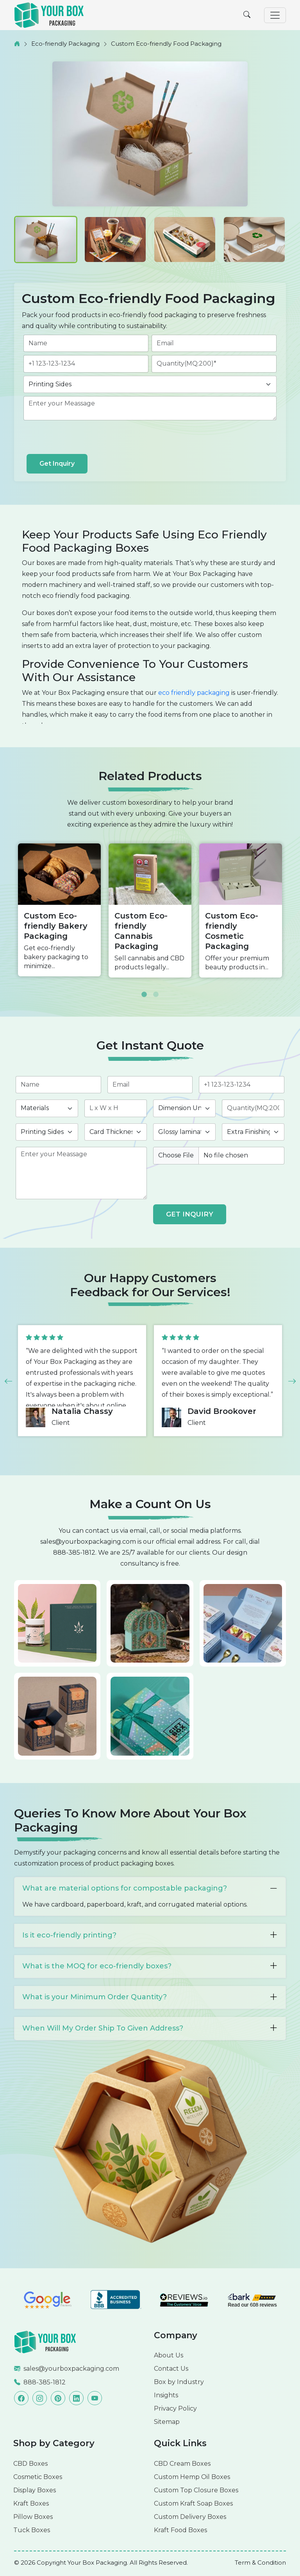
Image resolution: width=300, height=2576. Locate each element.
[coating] (184, 1132)
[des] (150, 408)
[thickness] (115, 1132)
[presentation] (86, 438)
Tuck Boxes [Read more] (31, 2530)
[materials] (47, 1108)
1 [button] (144, 989)
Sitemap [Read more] (167, 2421)
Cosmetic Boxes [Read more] (37, 2477)
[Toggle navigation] (275, 15)
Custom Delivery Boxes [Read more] (190, 2516)
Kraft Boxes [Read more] (31, 2503)
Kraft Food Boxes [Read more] (180, 2530)
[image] (218, 1155)
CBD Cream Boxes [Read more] (182, 2463)
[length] (115, 1108)
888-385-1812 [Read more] (44, 2382)
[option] (59, 909)
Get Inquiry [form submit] (57, 463)
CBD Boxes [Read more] (30, 2463)
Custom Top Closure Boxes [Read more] (196, 2490)
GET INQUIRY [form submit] (189, 1214)
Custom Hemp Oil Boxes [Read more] (192, 2477)
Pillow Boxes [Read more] (33, 2516)
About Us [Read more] (168, 2355)
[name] (85, 343)
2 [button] (156, 989)
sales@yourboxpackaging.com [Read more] (71, 2368)
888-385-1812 (74, 1552)
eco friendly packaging (194, 692)
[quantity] (214, 363)
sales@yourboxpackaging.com (88, 1541)
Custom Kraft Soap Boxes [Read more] (193, 2503)
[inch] (184, 1108)
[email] (214, 343)
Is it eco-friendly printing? (150, 1935)
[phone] (85, 363)
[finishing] (253, 1132)
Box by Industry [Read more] (179, 2382)
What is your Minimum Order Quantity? (150, 1997)
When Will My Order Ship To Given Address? (150, 2028)
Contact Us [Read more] (171, 2368)
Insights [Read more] (166, 2395)
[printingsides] (150, 384)
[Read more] (45, 2341)
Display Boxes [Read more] (34, 2490)
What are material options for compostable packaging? (150, 1889)
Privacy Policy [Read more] (175, 2408)
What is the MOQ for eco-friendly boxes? (150, 1966)
